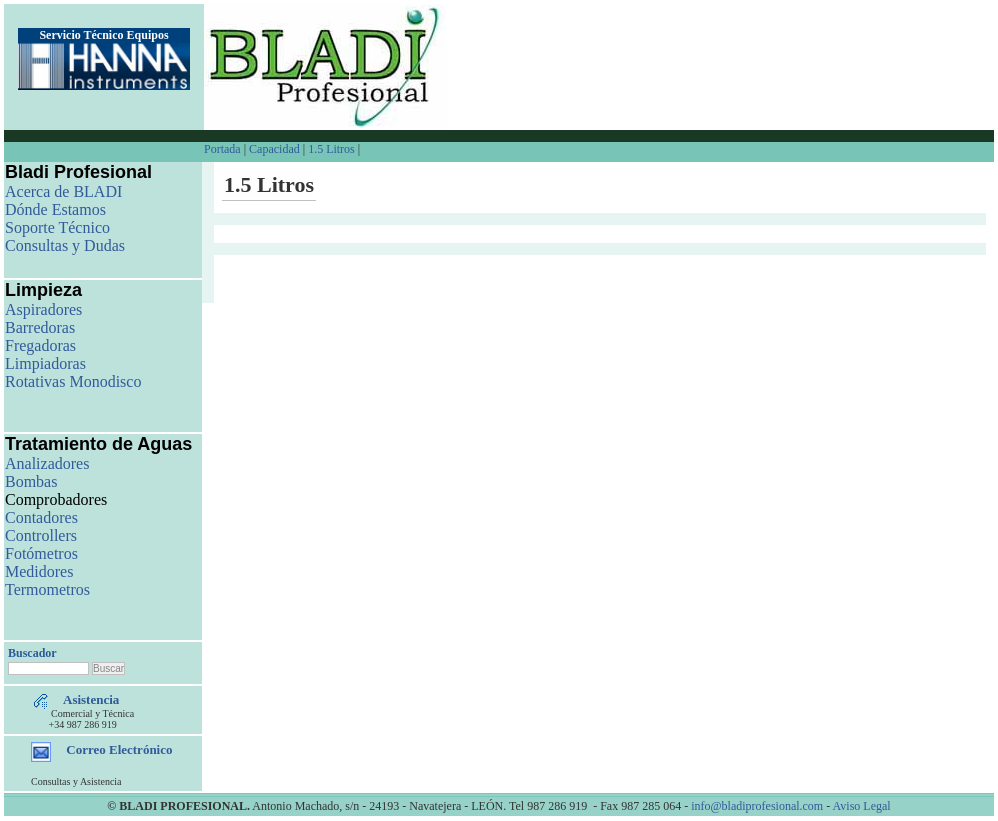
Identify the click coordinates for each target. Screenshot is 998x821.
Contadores (41, 517)
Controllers (41, 535)
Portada (224, 149)
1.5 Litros (331, 149)
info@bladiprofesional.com (757, 806)
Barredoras (40, 327)
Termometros (47, 589)
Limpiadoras (45, 363)
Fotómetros (41, 553)
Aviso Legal (862, 806)
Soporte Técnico (57, 227)
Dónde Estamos (55, 209)
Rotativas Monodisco (73, 381)
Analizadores (47, 463)
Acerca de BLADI (63, 191)
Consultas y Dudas (65, 245)
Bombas (31, 481)
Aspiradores (43, 309)
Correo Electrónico (119, 749)
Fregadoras (40, 345)
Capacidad (274, 149)
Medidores (39, 571)
